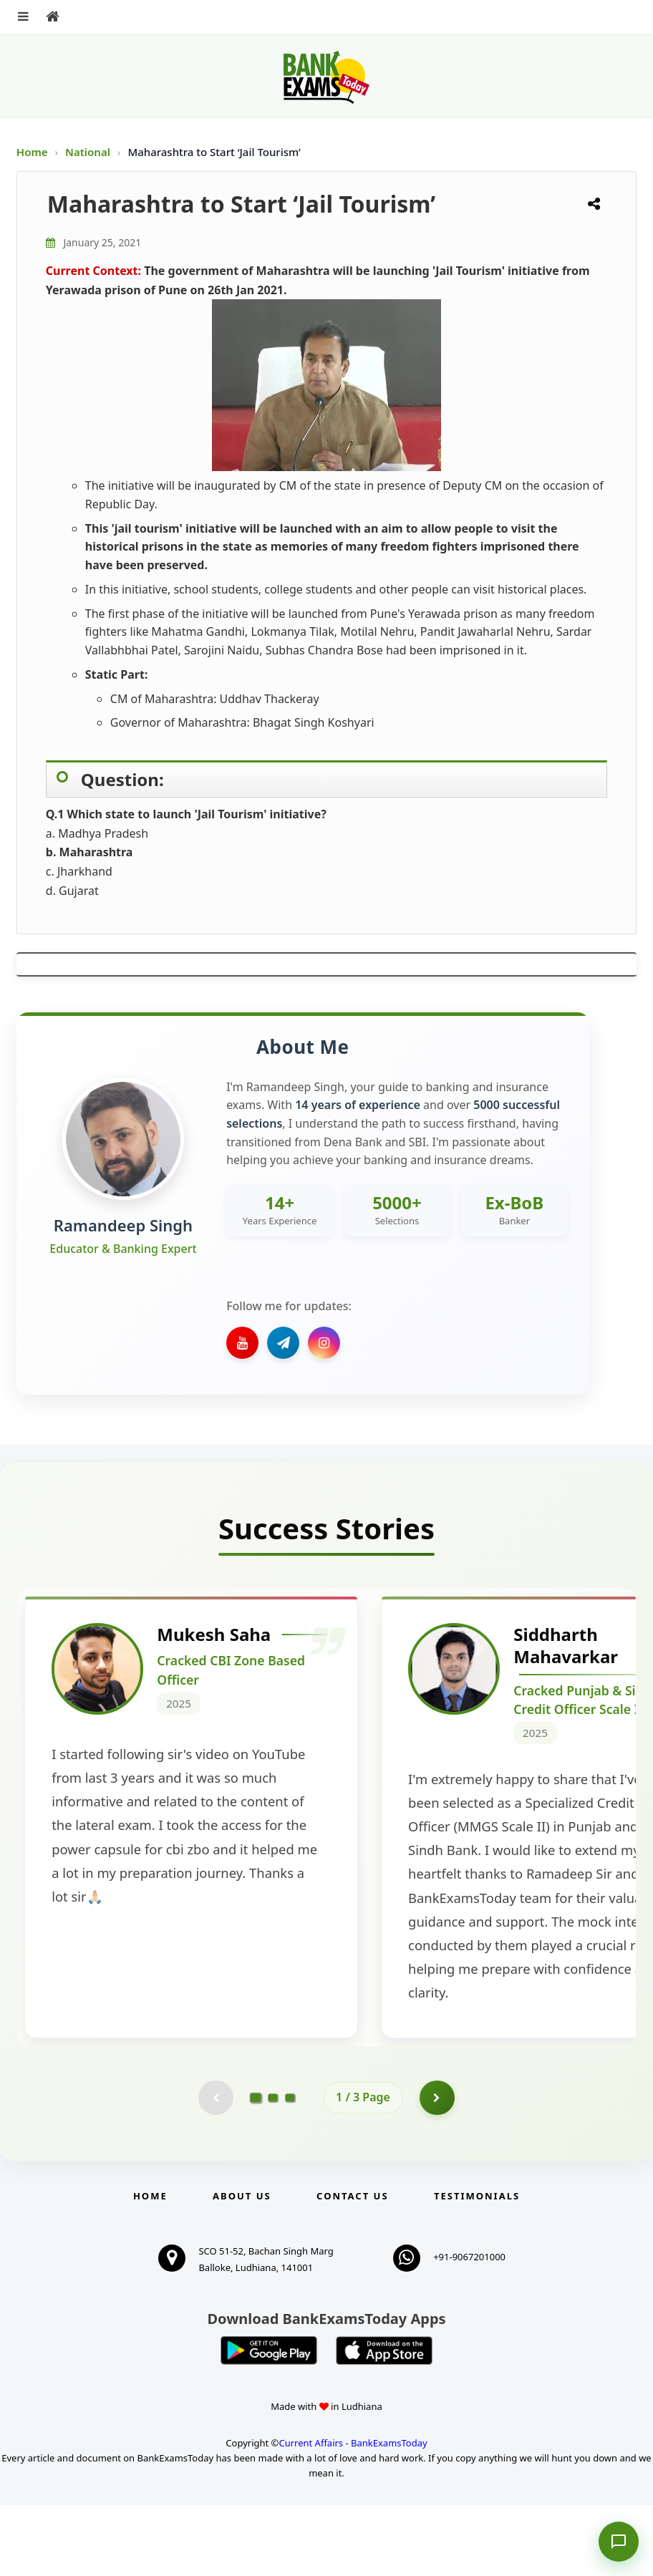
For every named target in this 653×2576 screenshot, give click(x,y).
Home (32, 152)
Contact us (352, 2267)
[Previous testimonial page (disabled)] (215, 2169)
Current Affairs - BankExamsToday (353, 2513)
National (89, 152)
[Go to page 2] (273, 2168)
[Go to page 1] (256, 2169)
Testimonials (477, 2267)
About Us (242, 2267)
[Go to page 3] (290, 2168)
